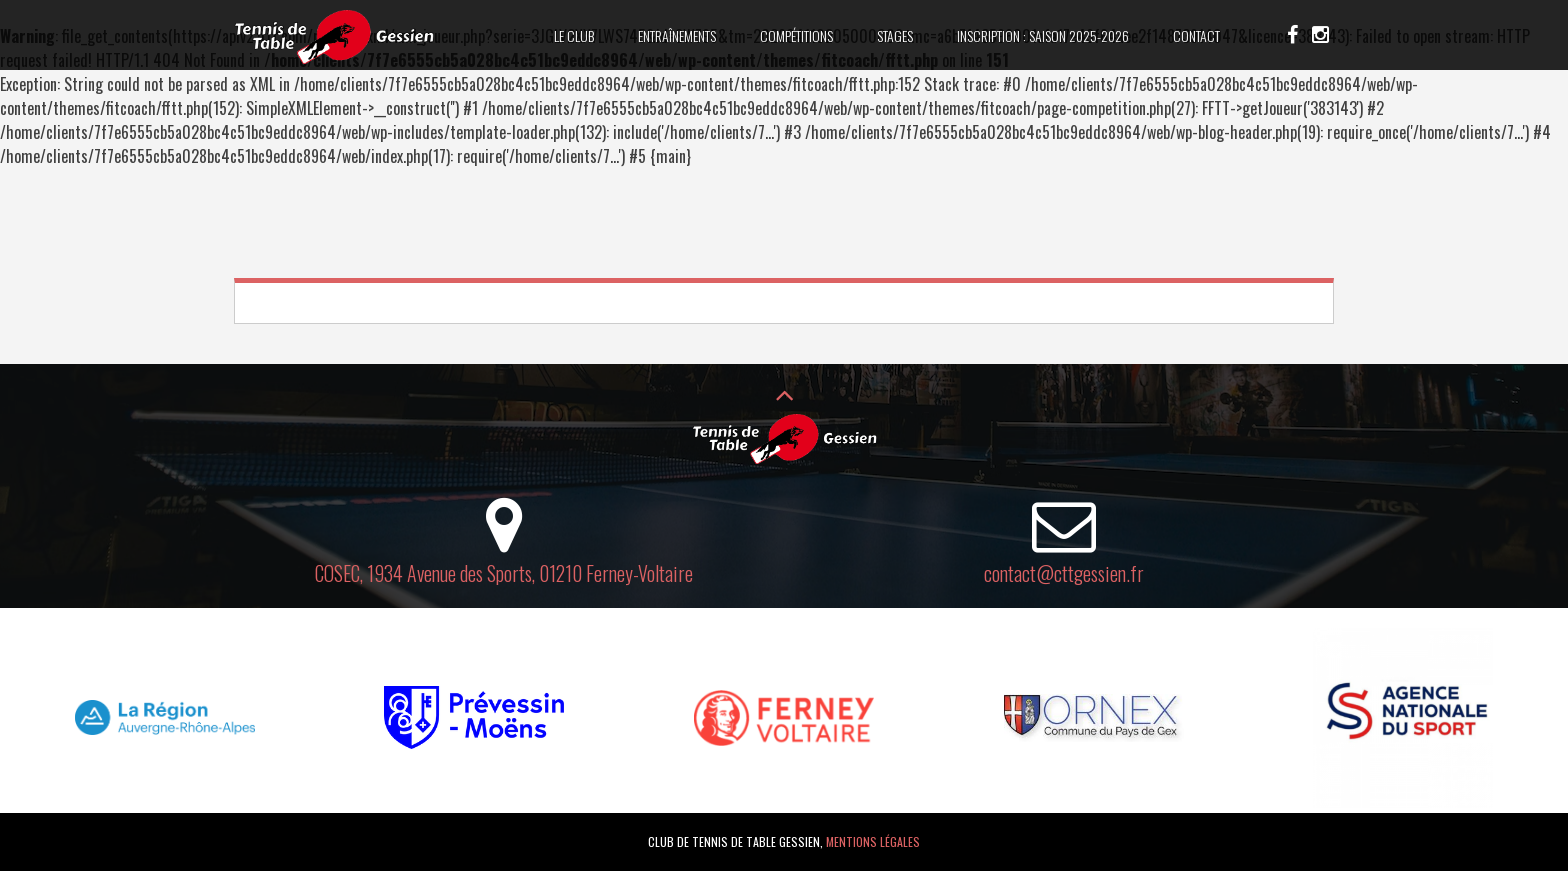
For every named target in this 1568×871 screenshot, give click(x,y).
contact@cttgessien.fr (1064, 573)
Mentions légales (873, 841)
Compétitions (796, 35)
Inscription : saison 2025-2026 (1043, 35)
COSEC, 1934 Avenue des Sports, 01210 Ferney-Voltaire (504, 573)
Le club (574, 35)
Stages (895, 35)
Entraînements (677, 35)
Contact (1196, 35)
